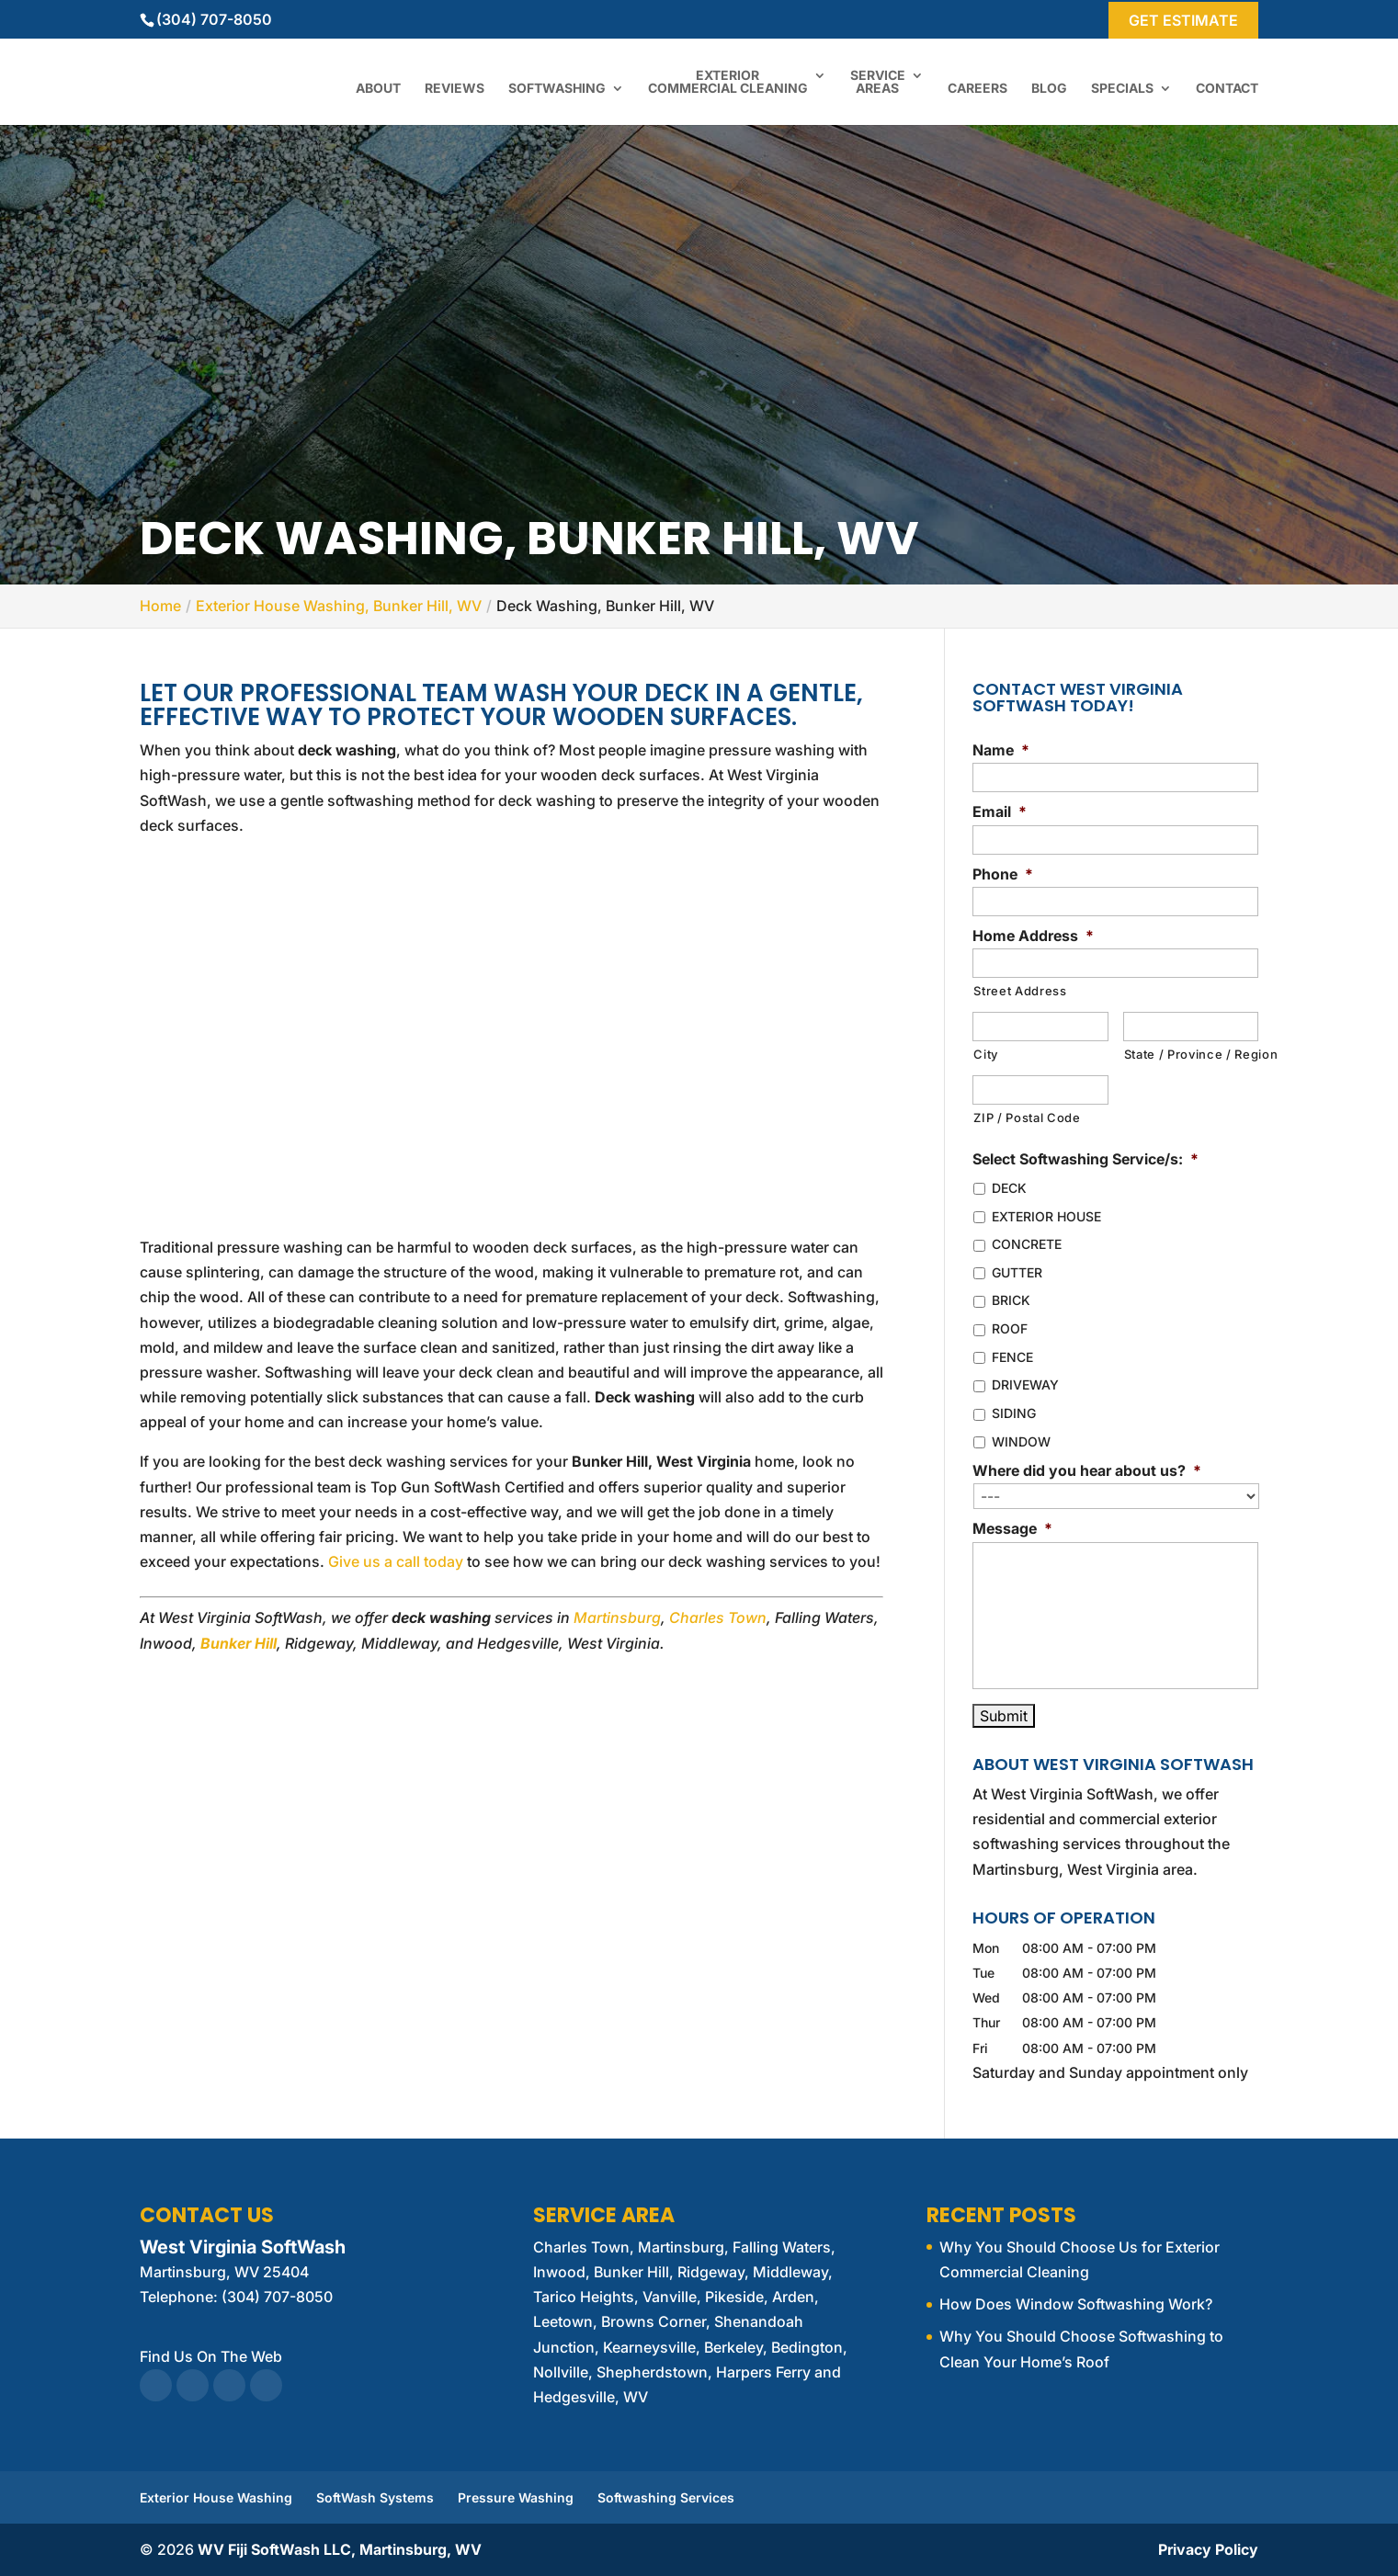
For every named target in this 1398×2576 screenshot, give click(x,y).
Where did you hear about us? (1086, 1470)
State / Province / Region (1191, 1054)
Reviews (454, 89)
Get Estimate (1183, 20)
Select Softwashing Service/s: (1085, 1159)
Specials (1122, 89)
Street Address (1019, 990)
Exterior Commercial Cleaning (728, 82)
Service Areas (877, 82)
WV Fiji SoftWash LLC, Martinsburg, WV (340, 2549)
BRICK (1011, 1300)
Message (1012, 1528)
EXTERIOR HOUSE (1046, 1216)
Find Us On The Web (211, 2356)
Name (1000, 750)
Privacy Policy (1208, 2549)
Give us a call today (395, 1561)
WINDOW (1021, 1441)
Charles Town (718, 1617)
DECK (1009, 1188)
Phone (1002, 874)
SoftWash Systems (375, 2497)
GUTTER (1017, 1272)
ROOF (1010, 1328)
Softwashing (557, 89)
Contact (1227, 89)
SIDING (1014, 1413)
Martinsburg (617, 1617)
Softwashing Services (665, 2497)
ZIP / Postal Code (1026, 1117)
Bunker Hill (238, 1643)
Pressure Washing (516, 2497)
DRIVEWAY (1025, 1384)
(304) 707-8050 (214, 19)
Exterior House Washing (216, 2497)
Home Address (1033, 935)
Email (999, 811)
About (378, 89)
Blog (1049, 89)
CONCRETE (1027, 1244)
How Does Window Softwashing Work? (1075, 2304)
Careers (977, 89)
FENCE (1012, 1357)
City (985, 1054)
